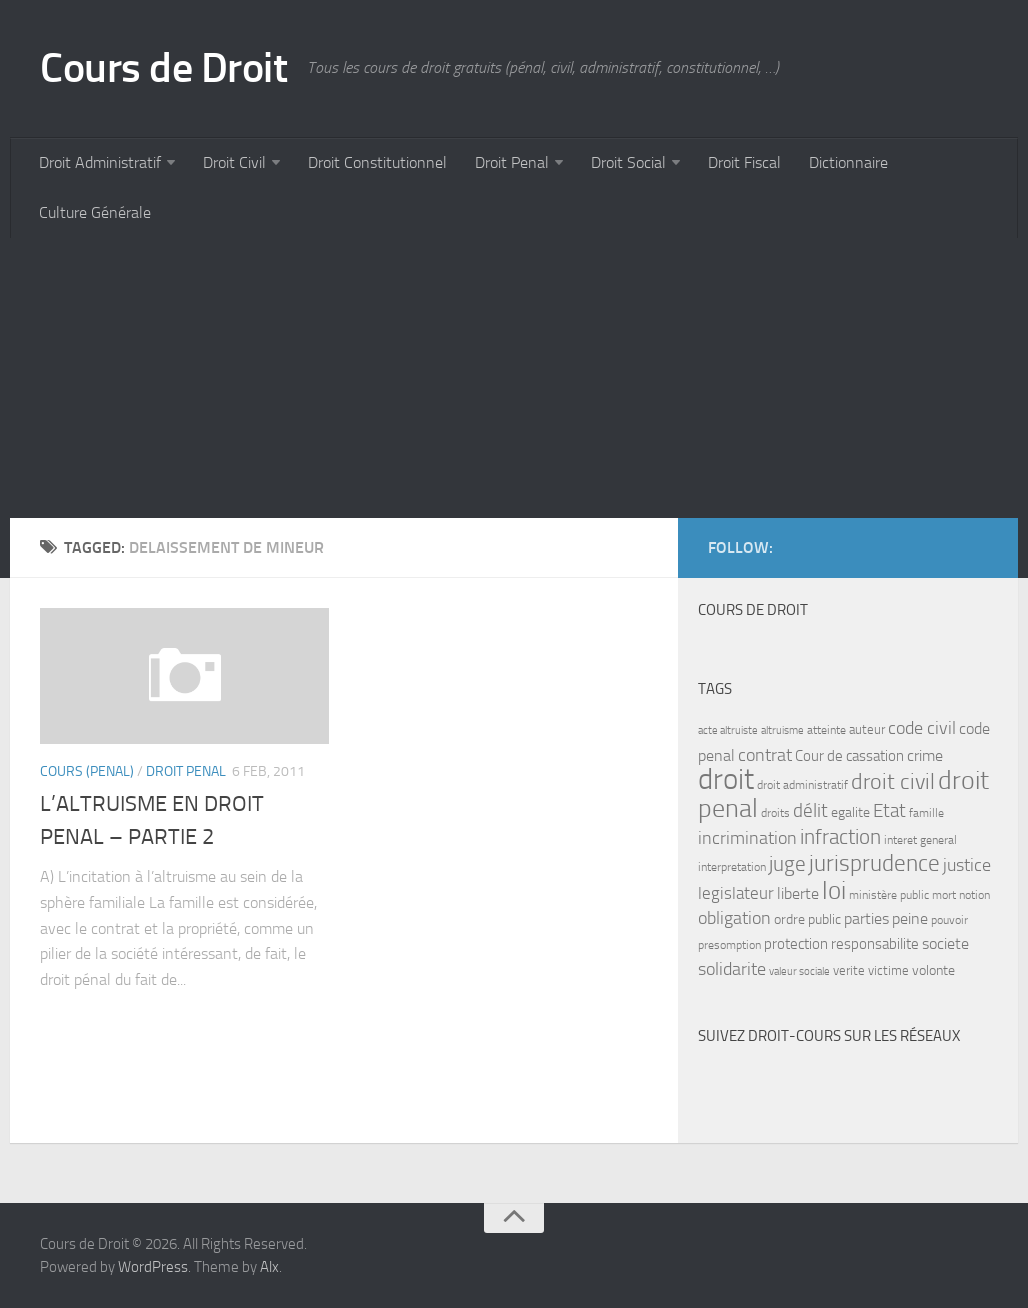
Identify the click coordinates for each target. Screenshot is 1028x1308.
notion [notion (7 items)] (974, 895)
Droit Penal (512, 162)
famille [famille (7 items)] (926, 813)
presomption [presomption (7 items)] (729, 945)
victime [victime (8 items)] (888, 970)
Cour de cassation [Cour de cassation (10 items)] (849, 756)
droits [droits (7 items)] (775, 813)
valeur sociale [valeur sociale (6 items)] (799, 971)
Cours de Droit (163, 68)
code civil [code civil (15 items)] (922, 728)
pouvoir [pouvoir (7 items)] (949, 920)
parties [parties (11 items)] (866, 919)
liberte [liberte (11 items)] (798, 894)
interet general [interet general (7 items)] (920, 840)
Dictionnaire (848, 162)
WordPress (153, 1267)
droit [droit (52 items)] (726, 779)
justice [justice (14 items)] (967, 865)
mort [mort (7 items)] (944, 895)
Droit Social (628, 162)
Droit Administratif (100, 162)
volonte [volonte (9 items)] (933, 970)
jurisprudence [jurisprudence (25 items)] (874, 863)
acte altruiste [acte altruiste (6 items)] (728, 730)
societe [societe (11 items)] (945, 944)
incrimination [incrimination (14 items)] (747, 838)
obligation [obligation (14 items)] (734, 918)
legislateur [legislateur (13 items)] (736, 893)
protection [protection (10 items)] (796, 944)
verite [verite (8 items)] (849, 970)
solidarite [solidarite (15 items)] (732, 969)
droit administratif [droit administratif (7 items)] (802, 785)
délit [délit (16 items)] (810, 811)
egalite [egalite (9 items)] (850, 812)
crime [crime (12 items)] (925, 755)
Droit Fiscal (744, 162)
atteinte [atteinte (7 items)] (826, 730)
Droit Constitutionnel (377, 162)
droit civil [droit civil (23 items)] (893, 782)
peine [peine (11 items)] (910, 919)
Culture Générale (95, 212)
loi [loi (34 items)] (834, 890)
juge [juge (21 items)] (787, 863)
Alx (269, 1267)
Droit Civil (234, 162)
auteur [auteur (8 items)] (867, 729)
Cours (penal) (87, 771)
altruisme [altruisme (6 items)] (782, 730)
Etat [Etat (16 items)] (889, 811)
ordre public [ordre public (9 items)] (807, 919)
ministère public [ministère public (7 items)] (889, 895)
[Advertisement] (514, 378)
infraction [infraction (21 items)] (840, 836)
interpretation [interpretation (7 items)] (732, 867)
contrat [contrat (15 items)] (765, 755)
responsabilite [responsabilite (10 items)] (875, 944)
